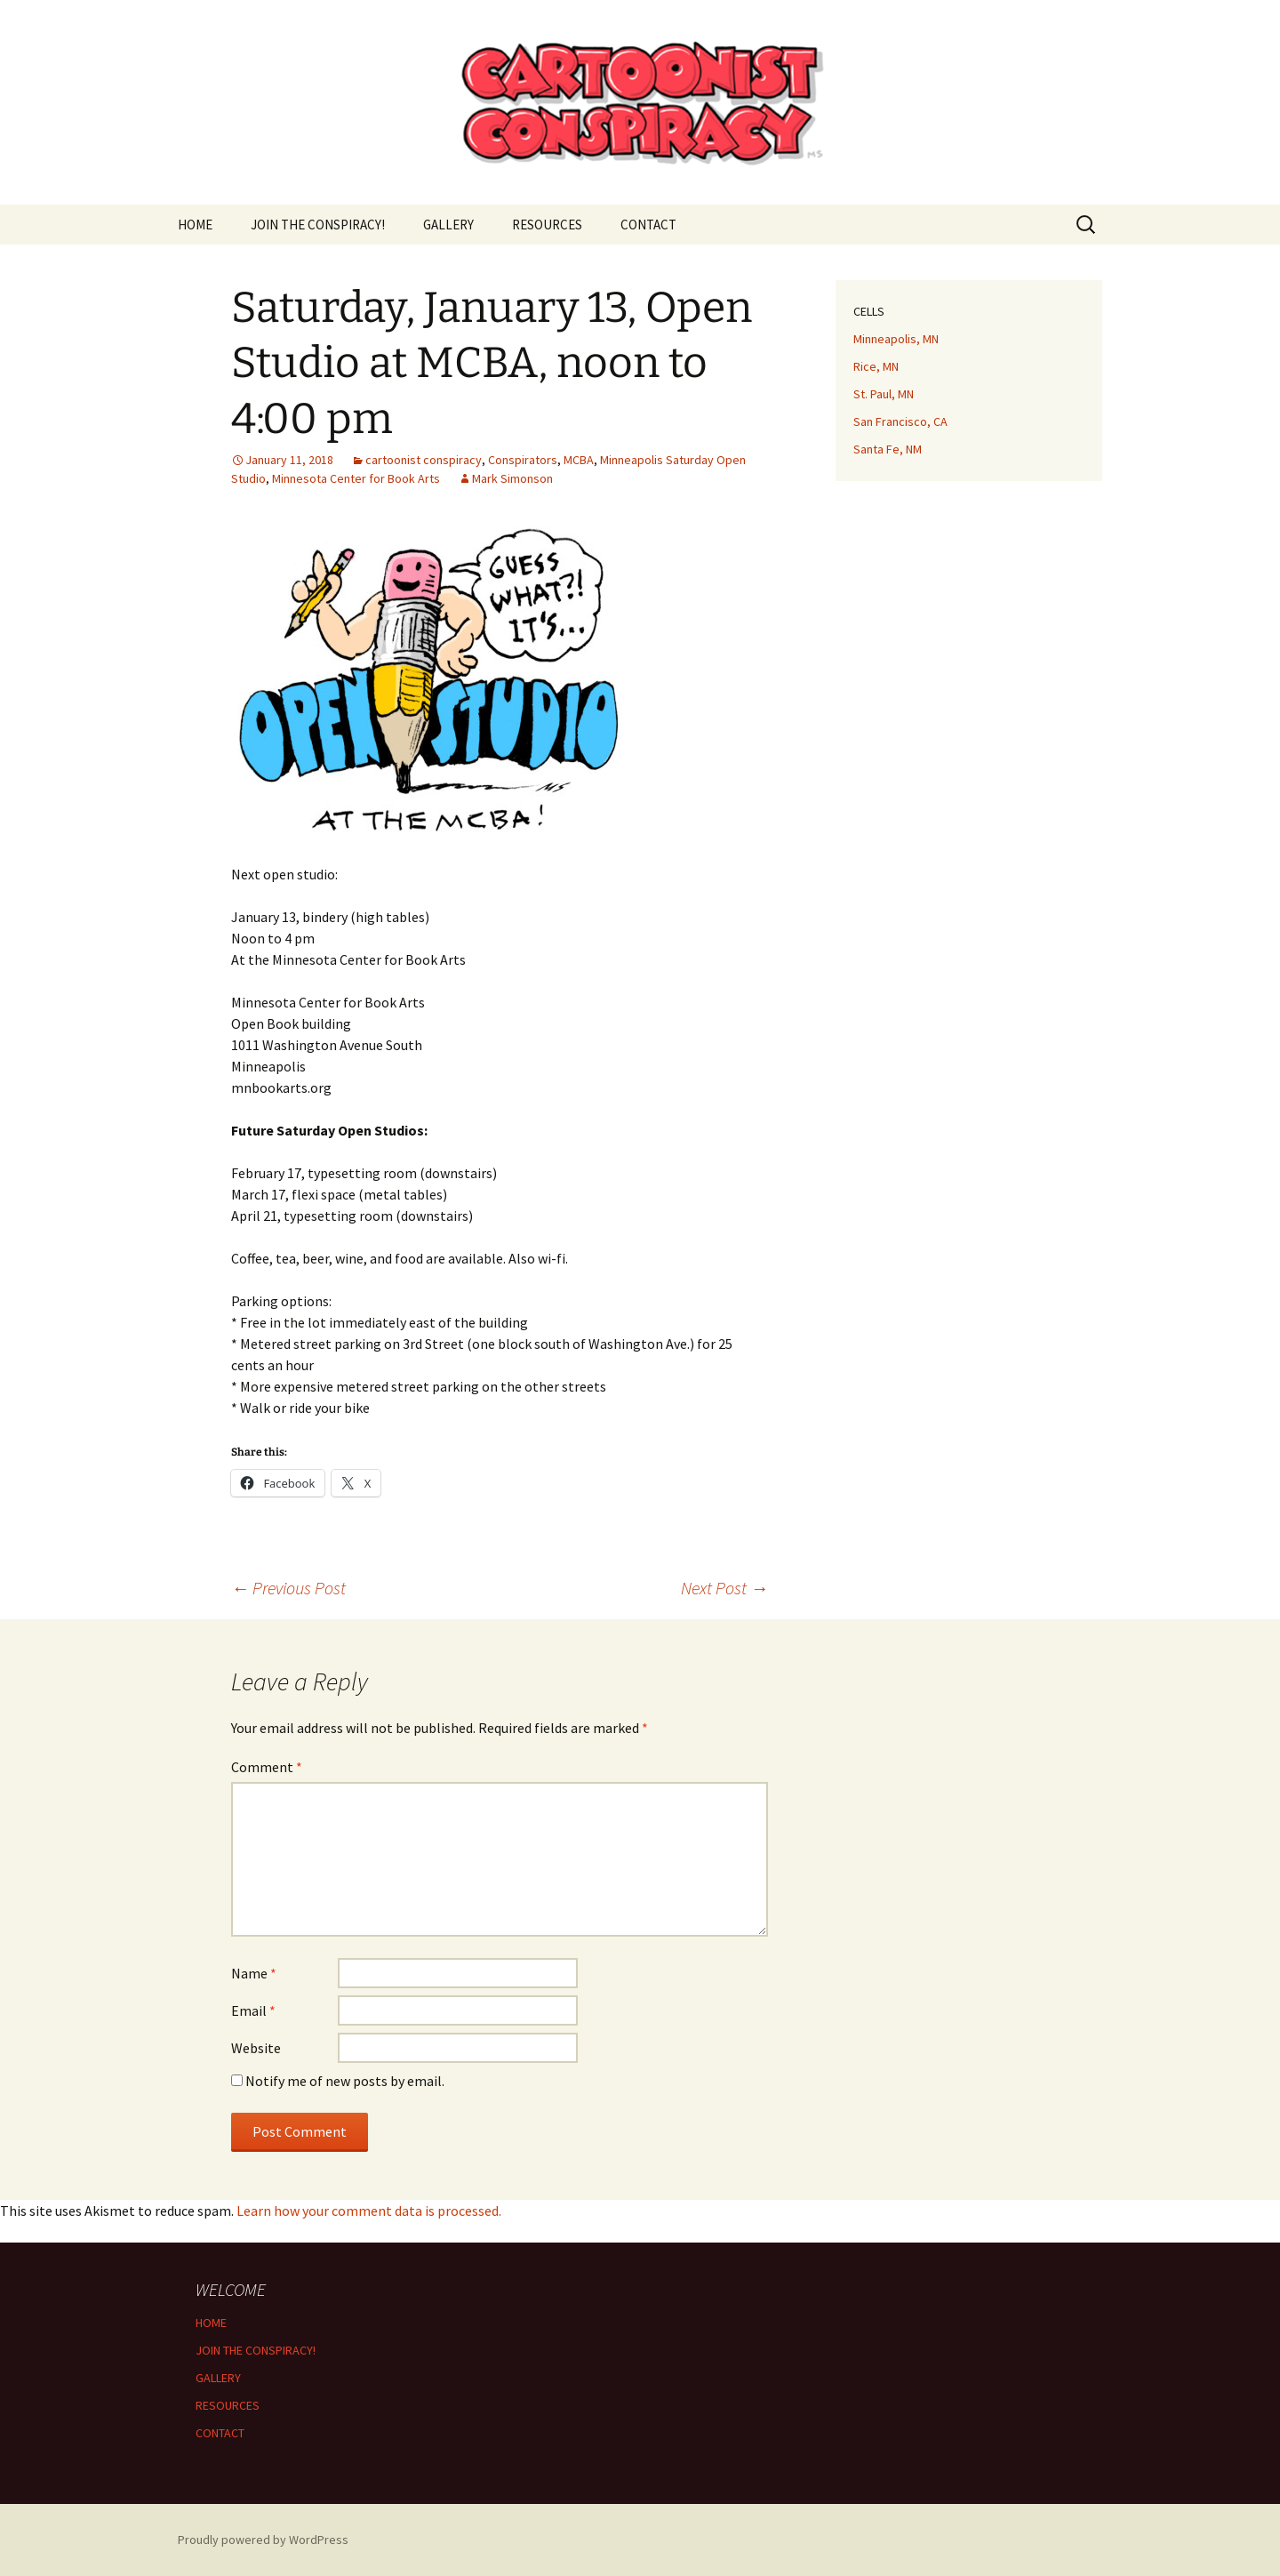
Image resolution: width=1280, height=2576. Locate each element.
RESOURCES (547, 224)
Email (253, 2010)
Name (253, 1973)
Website (256, 2048)
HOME (195, 224)
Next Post (724, 1588)
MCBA (579, 460)
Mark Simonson (512, 478)
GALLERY (448, 224)
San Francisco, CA (900, 421)
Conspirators (522, 460)
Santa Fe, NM (887, 449)
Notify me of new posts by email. (344, 2081)
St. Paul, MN (883, 394)
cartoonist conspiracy (423, 460)
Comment (266, 1767)
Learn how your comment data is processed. (368, 2210)
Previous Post (288, 1588)
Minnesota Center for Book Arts (356, 478)
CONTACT (648, 224)
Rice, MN (876, 366)
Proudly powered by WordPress (263, 2540)
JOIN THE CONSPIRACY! (318, 224)
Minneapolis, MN (896, 339)
